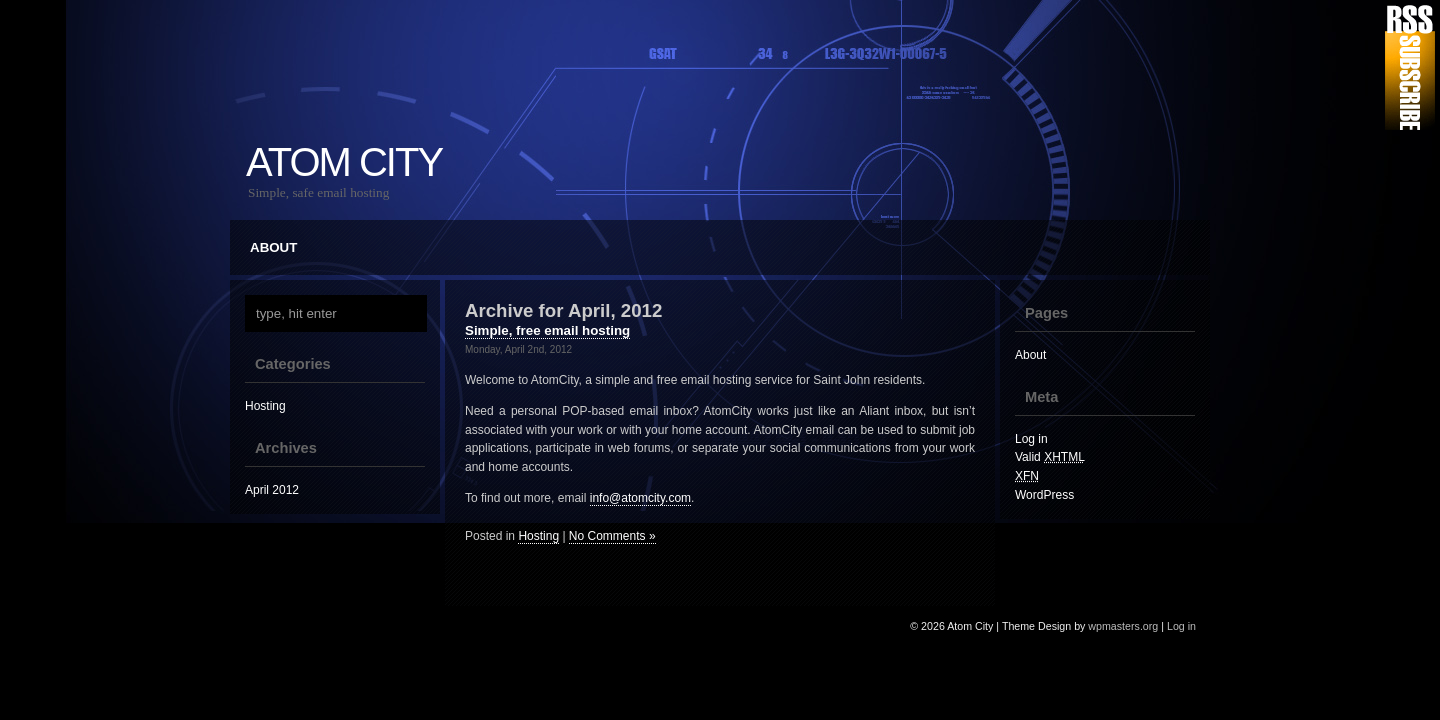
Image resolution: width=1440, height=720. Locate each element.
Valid (1050, 457)
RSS (1410, 67)
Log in (1031, 439)
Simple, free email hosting (547, 330)
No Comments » (612, 536)
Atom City (344, 162)
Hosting (265, 406)
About (273, 247)
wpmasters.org (1123, 626)
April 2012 (272, 490)
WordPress (1044, 495)
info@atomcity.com (640, 498)
